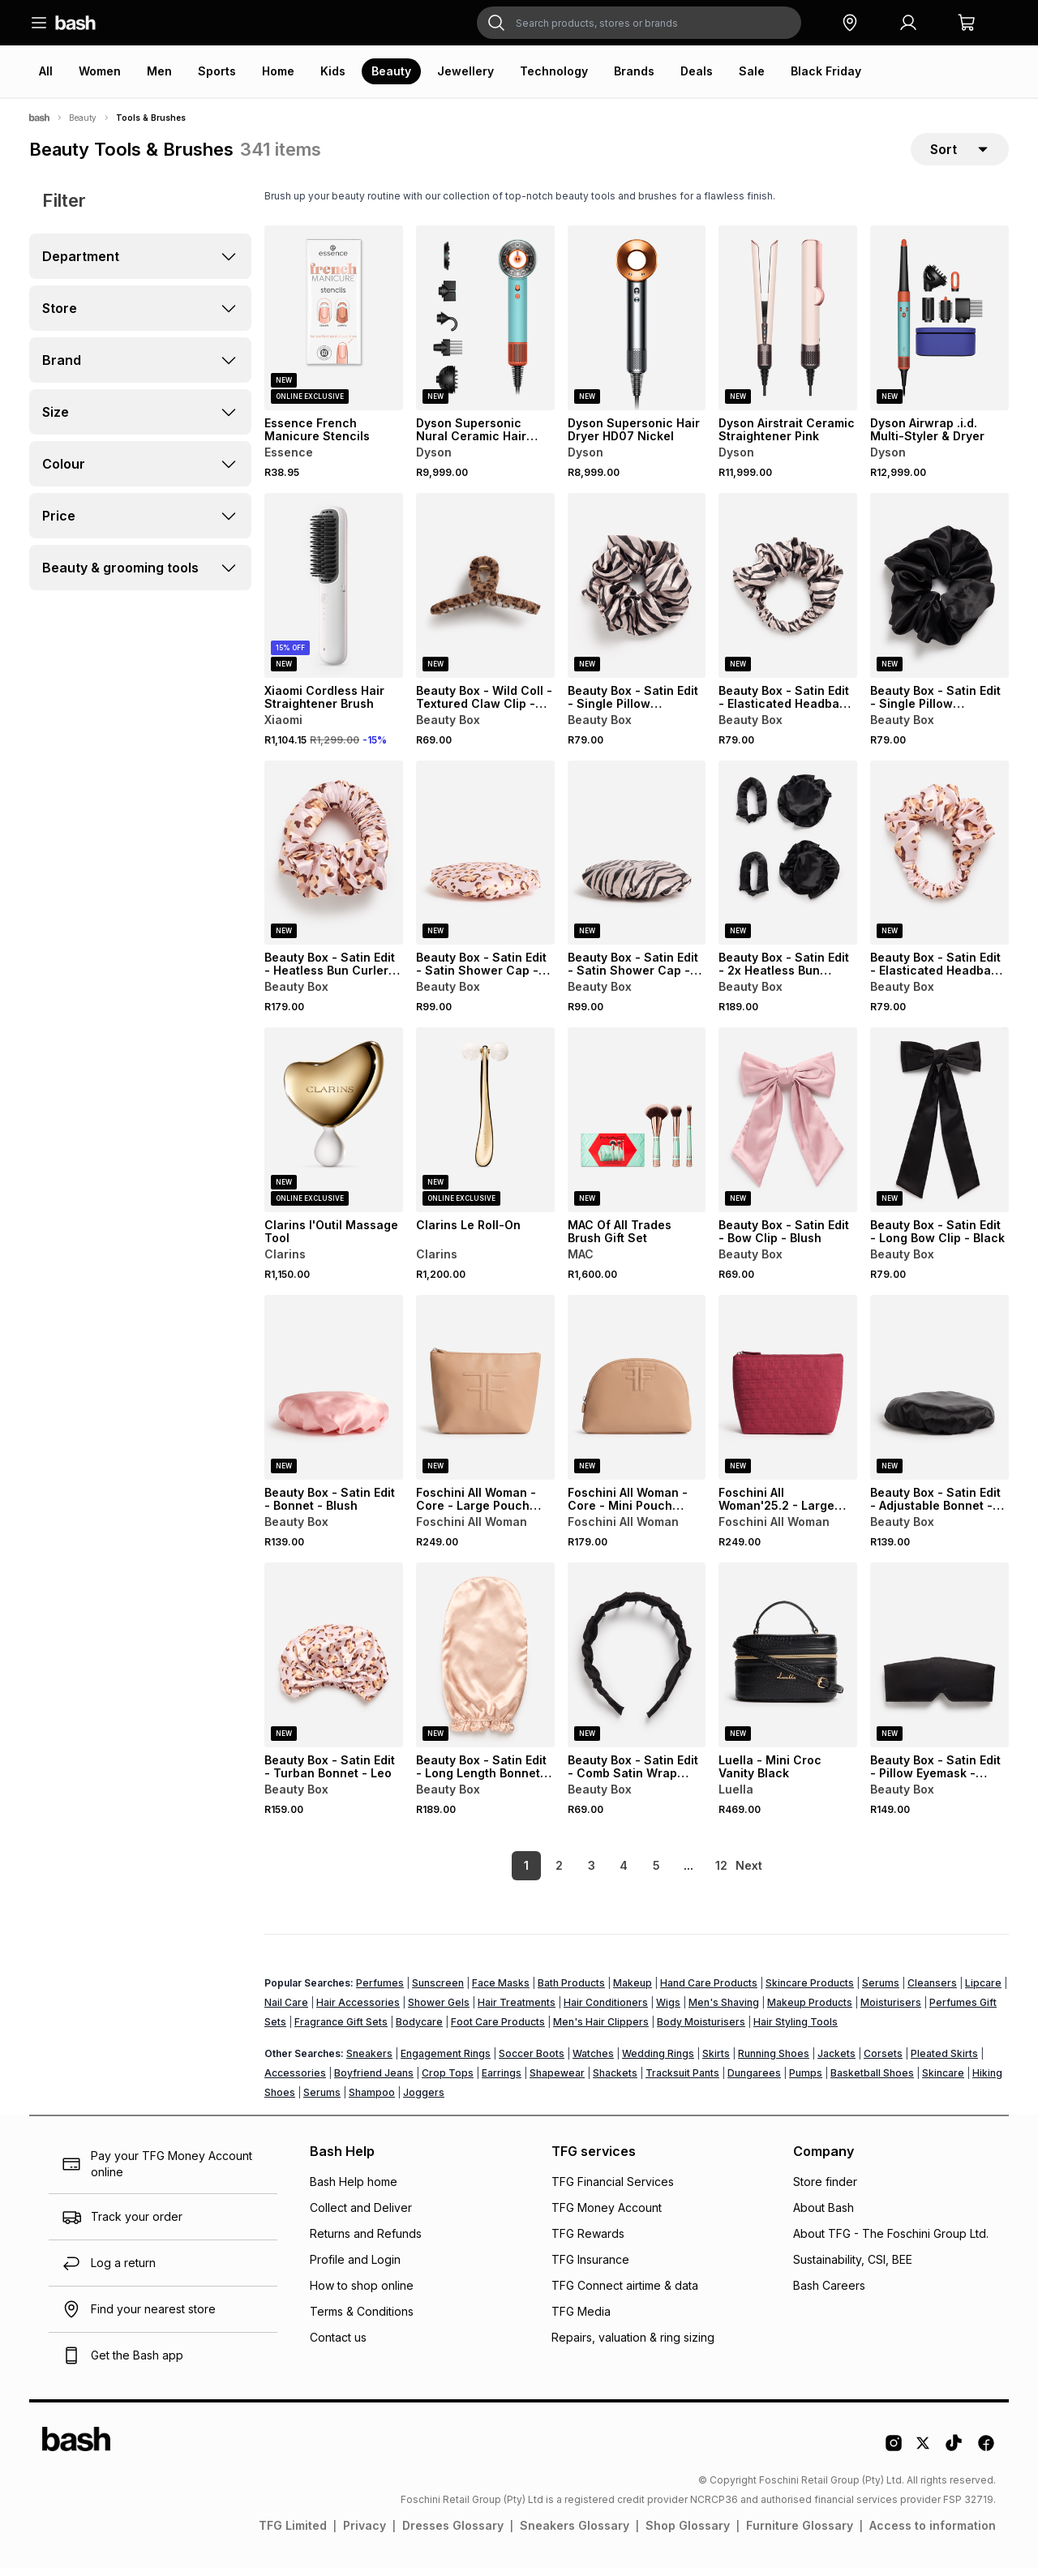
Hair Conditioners (606, 2010)
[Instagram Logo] (893, 2456)
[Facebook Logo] (986, 2456)
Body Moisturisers (701, 2030)
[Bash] (39, 118)
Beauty (391, 71)
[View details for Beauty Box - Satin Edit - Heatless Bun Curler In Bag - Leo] (333, 861)
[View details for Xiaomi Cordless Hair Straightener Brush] (333, 593)
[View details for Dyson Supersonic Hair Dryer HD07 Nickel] (637, 326)
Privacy (364, 2533)
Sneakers (369, 2061)
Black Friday (826, 71)
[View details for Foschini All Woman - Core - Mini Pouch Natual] (637, 1395)
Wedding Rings (658, 2061)
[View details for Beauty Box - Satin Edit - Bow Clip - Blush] (787, 1127)
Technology (554, 71)
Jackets (836, 2061)
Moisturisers (890, 2010)
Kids (332, 71)
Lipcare (983, 1991)
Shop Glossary (688, 2533)
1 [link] (498, 1873)
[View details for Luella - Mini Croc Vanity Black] (787, 1663)
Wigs (668, 2010)
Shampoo (372, 2100)
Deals (696, 71)
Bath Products (571, 1991)
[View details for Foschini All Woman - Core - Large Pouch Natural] (485, 1395)
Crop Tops (448, 2081)
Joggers (423, 2100)
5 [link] (629, 1873)
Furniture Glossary (799, 2533)
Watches (593, 2061)
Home (278, 71)
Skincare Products (810, 1991)
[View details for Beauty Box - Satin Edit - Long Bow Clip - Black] (939, 1127)
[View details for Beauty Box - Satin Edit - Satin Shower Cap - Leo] (485, 861)
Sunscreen (438, 1991)
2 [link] (531, 1873)
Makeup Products (809, 2010)
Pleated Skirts (944, 2061)
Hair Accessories (358, 2010)
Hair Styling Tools (795, 2030)
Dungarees (754, 2081)
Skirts (716, 2061)
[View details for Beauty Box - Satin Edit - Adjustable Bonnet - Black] (939, 1395)
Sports (217, 71)
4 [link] (596, 1873)
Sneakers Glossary (574, 2533)
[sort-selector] (960, 153)
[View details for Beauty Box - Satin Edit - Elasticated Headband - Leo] (939, 861)
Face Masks (501, 1991)
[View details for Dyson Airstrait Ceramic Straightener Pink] (787, 326)
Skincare (943, 2081)
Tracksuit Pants (682, 2081)
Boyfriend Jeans (374, 2081)
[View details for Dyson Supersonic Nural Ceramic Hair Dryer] (485, 326)
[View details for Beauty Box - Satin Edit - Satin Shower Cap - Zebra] (637, 861)
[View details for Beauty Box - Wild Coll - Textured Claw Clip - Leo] (485, 593)
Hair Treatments (516, 2010)
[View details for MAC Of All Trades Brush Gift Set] (637, 1127)
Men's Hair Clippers (601, 2030)
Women (100, 71)
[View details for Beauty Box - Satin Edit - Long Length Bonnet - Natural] (485, 1663)
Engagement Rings (446, 2061)
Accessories (295, 2081)
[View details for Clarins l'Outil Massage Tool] (333, 1127)
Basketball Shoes (872, 2081)
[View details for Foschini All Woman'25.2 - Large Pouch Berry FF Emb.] (787, 1395)
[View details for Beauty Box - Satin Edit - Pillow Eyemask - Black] (939, 1663)
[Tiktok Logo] (953, 2456)
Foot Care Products (498, 2030)
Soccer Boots (531, 2061)
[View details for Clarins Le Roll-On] (485, 1127)
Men (159, 71)
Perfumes (380, 1991)
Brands (634, 71)
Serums (880, 1991)
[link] (750, 1874)
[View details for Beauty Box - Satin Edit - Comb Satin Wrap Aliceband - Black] (637, 1663)
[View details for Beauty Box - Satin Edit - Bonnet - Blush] (333, 1395)
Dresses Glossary (453, 2533)
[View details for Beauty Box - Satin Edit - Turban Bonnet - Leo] (333, 1663)
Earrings (501, 2081)
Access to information (932, 2533)
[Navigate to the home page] (75, 22)
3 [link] (564, 1873)
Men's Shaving (723, 2010)
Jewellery (465, 71)
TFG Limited (293, 2533)
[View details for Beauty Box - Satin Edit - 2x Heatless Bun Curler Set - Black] (787, 861)
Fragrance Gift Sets (341, 2030)
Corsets (883, 2061)
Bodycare (419, 2030)
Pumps (805, 2081)
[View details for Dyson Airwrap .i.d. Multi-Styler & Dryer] (939, 326)
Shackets (615, 2081)
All (46, 71)
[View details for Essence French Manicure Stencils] (333, 326)
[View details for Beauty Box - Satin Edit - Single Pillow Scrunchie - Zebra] (637, 593)
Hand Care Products (708, 1991)
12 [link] (694, 1873)
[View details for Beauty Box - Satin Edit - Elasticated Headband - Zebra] (787, 593)
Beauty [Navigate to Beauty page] (83, 117)
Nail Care (286, 2010)
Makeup (632, 1991)
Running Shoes (773, 2061)
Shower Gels (439, 2010)
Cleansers (932, 1991)
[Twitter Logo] (923, 2456)
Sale (752, 71)
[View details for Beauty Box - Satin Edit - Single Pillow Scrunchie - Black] (939, 593)
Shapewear (557, 2081)
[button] (850, 22)
